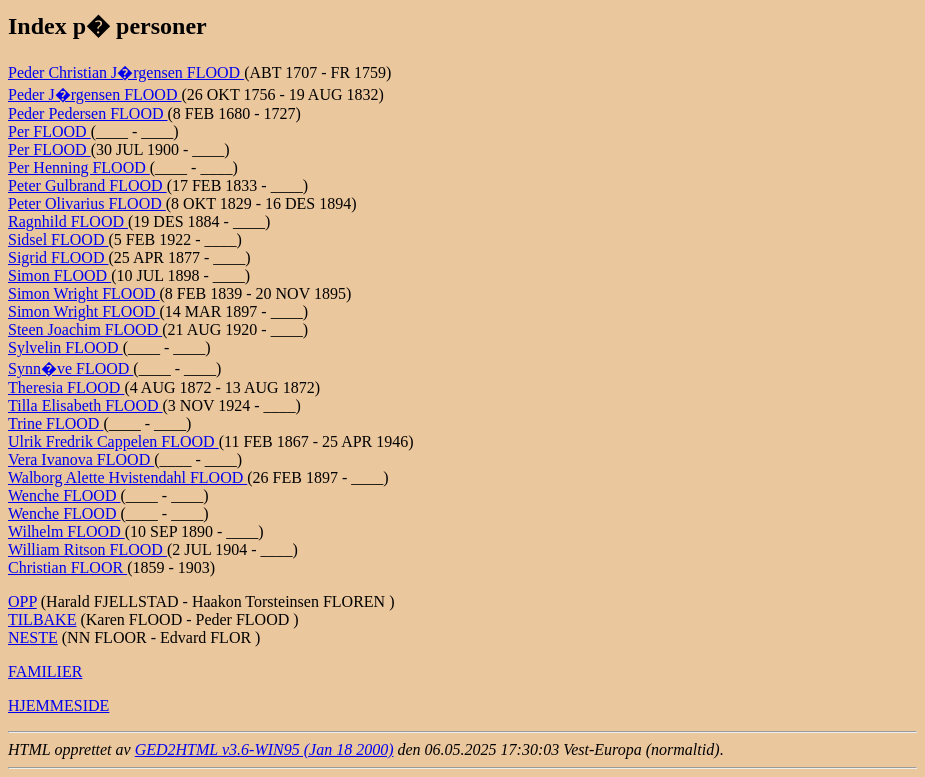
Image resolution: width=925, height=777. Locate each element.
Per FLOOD (49, 131)
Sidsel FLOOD (58, 239)
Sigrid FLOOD (58, 257)
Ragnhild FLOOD (68, 221)
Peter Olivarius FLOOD (87, 203)
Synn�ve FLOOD (70, 368)
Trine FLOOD (55, 423)
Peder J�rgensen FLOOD (94, 94)
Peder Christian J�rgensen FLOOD (126, 72)
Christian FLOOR (67, 567)
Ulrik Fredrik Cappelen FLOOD (113, 441)
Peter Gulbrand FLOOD (87, 185)
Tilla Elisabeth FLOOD (85, 405)
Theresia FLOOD (66, 387)
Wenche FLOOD (64, 495)
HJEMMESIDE (58, 705)
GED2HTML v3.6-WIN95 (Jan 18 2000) (264, 749)
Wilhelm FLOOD (66, 531)
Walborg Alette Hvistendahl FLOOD (127, 477)
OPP (22, 601)
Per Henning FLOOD (79, 167)
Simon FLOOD (59, 275)
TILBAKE (42, 619)
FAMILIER (45, 671)
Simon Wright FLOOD (84, 293)
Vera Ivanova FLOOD (81, 459)
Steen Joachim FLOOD (85, 329)
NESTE (33, 637)
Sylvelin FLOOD (65, 347)
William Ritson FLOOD (87, 549)
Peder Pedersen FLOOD (88, 113)
